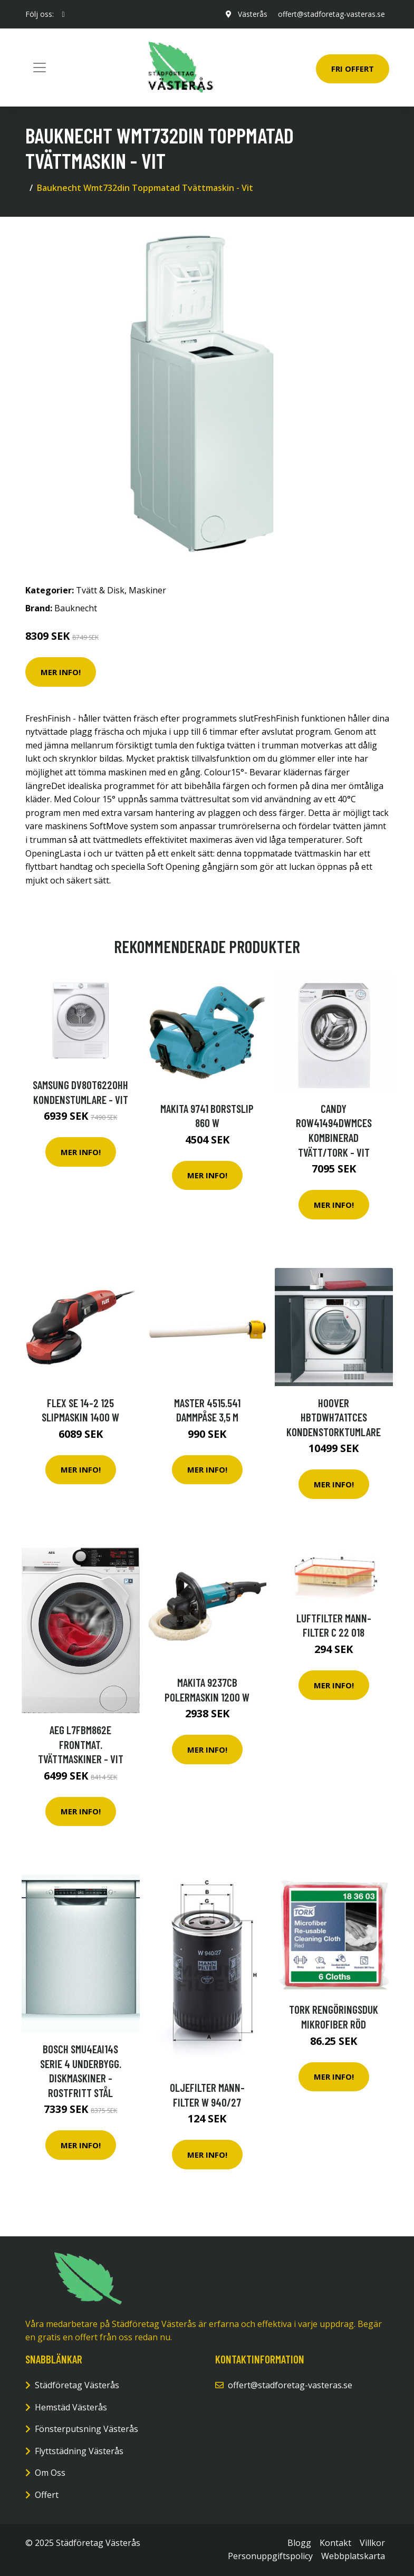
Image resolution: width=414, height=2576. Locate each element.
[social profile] (63, 14)
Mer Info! (61, 672)
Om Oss (50, 2472)
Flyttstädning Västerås (79, 2451)
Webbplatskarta (353, 2556)
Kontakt (335, 2543)
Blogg (299, 2543)
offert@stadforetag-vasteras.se (331, 14)
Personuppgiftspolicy (270, 2556)
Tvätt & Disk (100, 590)
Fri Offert (352, 68)
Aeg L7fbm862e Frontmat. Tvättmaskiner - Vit (80, 1744)
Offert (47, 2495)
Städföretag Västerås (77, 2385)
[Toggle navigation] (39, 67)
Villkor (372, 2543)
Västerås (252, 14)
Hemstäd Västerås (71, 2407)
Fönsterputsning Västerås (86, 2429)
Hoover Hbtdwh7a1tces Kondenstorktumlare (333, 1417)
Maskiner (147, 590)
